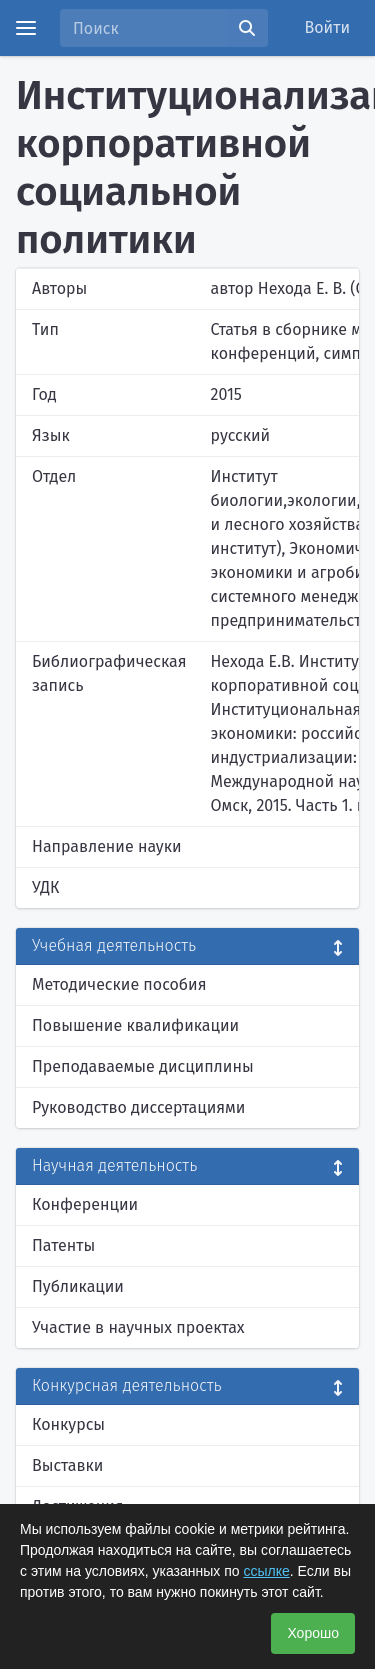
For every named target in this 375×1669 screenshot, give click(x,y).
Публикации (78, 1286)
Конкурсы (68, 1424)
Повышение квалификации (135, 1025)
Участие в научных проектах (138, 1327)
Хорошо (313, 1633)
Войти (328, 27)
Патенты (63, 1245)
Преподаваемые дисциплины (143, 1066)
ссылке (266, 1571)
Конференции (85, 1204)
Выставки (67, 1465)
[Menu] (26, 28)
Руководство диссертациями (138, 1107)
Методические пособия (119, 984)
